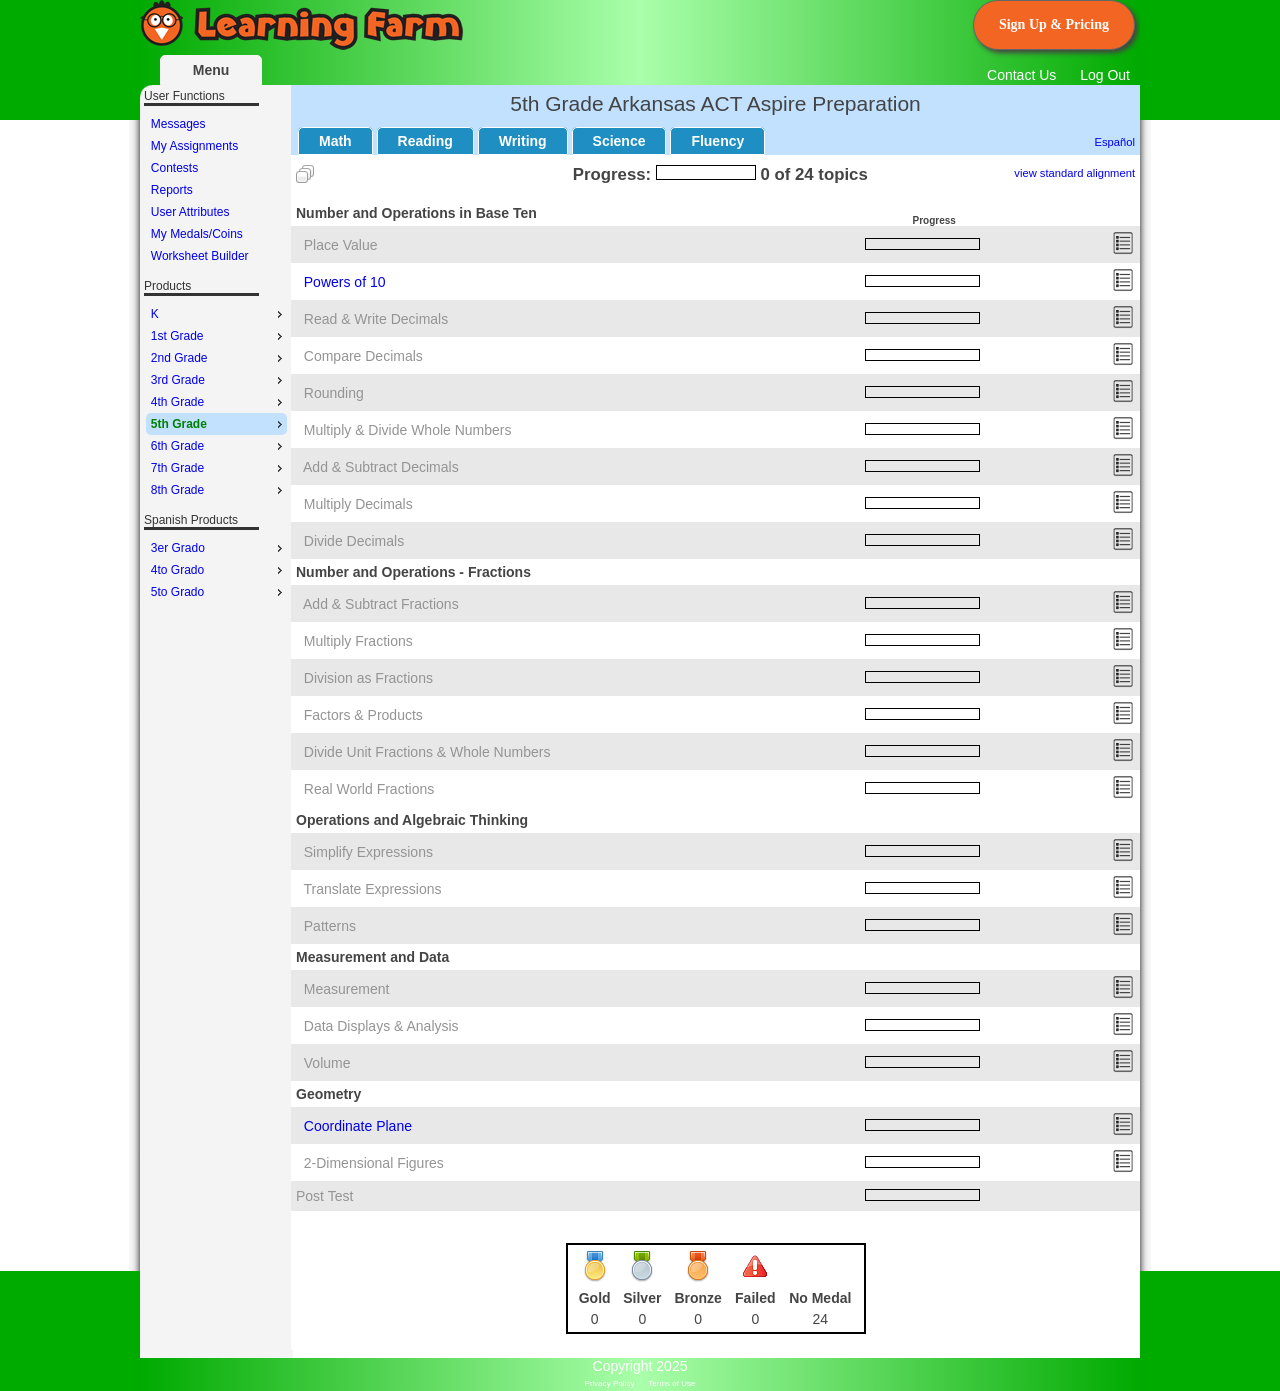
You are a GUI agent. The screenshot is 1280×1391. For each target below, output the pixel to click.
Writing (523, 141)
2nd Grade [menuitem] (219, 358)
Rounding (334, 393)
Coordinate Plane (358, 1126)
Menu (211, 70)
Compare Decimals (363, 356)
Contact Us (1021, 75)
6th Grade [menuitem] (219, 446)
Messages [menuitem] (178, 124)
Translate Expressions (373, 889)
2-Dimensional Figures (374, 1163)
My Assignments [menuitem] (194, 146)
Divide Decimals (354, 541)
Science (619, 141)
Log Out (1105, 75)
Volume (327, 1063)
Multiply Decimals (358, 504)
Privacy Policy (610, 1383)
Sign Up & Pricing (1054, 24)
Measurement (347, 989)
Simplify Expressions (368, 852)
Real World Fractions (369, 789)
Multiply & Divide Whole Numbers (408, 430)
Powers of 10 (345, 282)
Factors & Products (363, 715)
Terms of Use (671, 1383)
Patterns (330, 926)
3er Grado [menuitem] (219, 548)
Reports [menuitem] (172, 190)
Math (335, 141)
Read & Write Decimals (376, 319)
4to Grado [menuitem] (219, 570)
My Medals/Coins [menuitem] (197, 234)
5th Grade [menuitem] (219, 424)
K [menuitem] (219, 314)
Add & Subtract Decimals (381, 467)
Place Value (341, 245)
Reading (425, 141)
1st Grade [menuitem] (219, 336)
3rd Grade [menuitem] (219, 380)
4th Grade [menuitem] (219, 402)
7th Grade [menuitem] (219, 468)
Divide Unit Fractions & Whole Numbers (427, 752)
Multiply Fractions (358, 641)
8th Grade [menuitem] (219, 490)
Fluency (717, 141)
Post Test (324, 1196)
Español (1115, 142)
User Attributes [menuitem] (190, 212)
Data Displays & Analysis (381, 1026)
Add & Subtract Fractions (381, 604)
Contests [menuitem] (174, 168)
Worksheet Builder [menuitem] (200, 256)
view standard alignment (1074, 173)
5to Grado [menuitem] (219, 592)
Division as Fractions (368, 678)
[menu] (216, 190)
